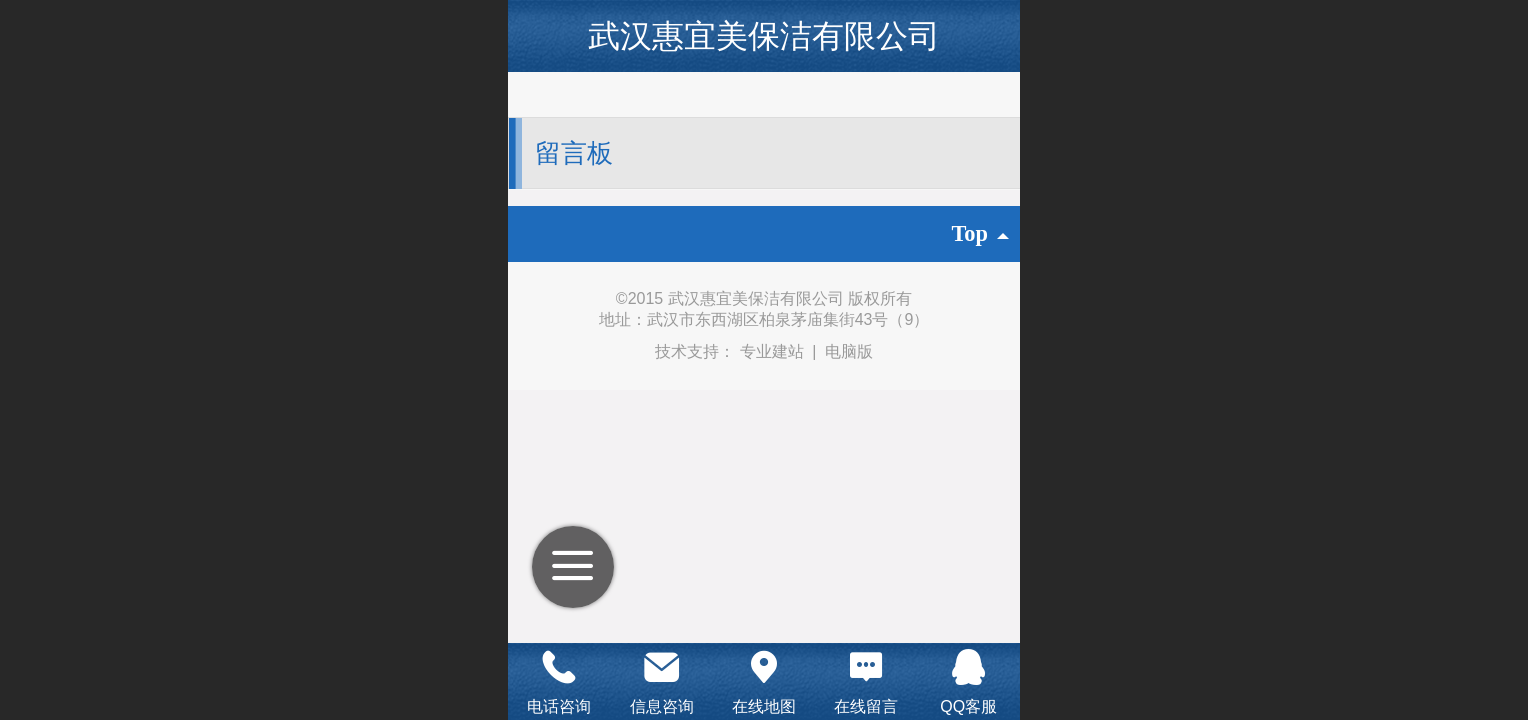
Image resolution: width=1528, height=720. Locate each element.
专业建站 (774, 351)
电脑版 (849, 351)
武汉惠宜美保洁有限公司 (764, 36)
